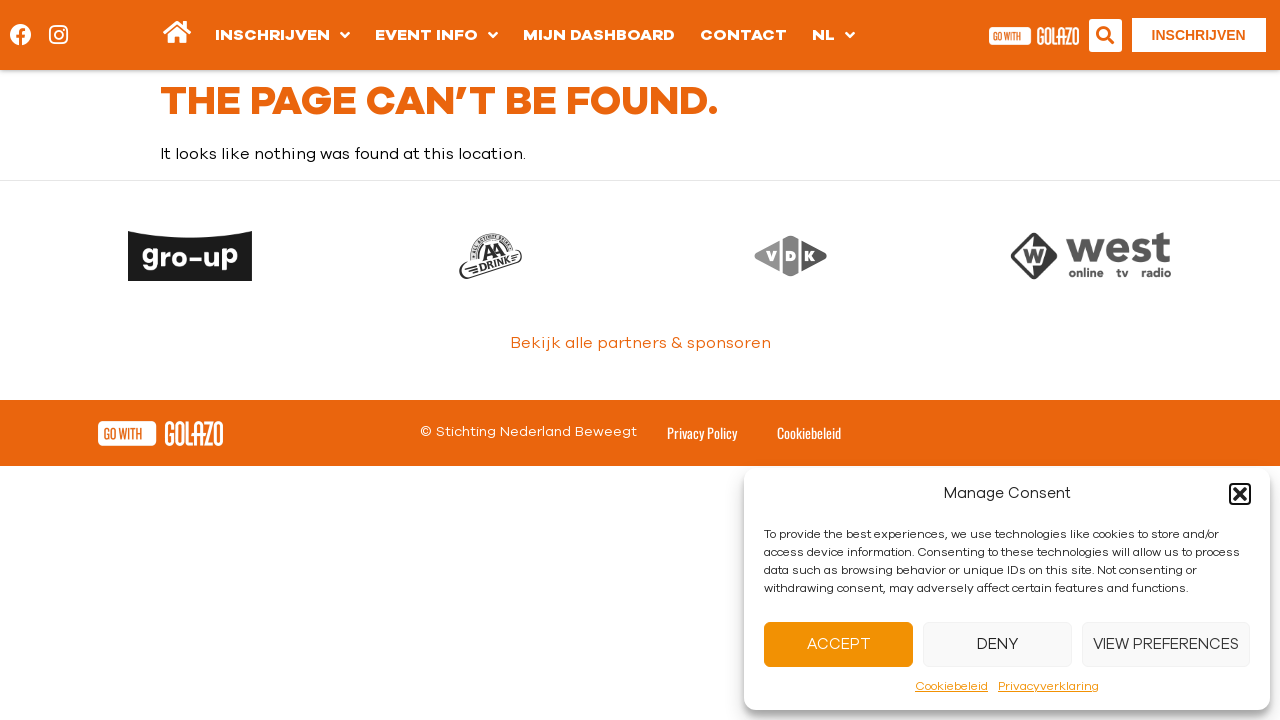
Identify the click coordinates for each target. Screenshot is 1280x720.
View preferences (1166, 644)
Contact (743, 35)
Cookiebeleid (951, 686)
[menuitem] (833, 35)
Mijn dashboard (599, 35)
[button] (1240, 494)
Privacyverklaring (1048, 686)
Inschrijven (282, 35)
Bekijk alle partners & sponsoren (640, 343)
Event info (436, 35)
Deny (997, 644)
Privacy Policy (702, 432)
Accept (839, 644)
